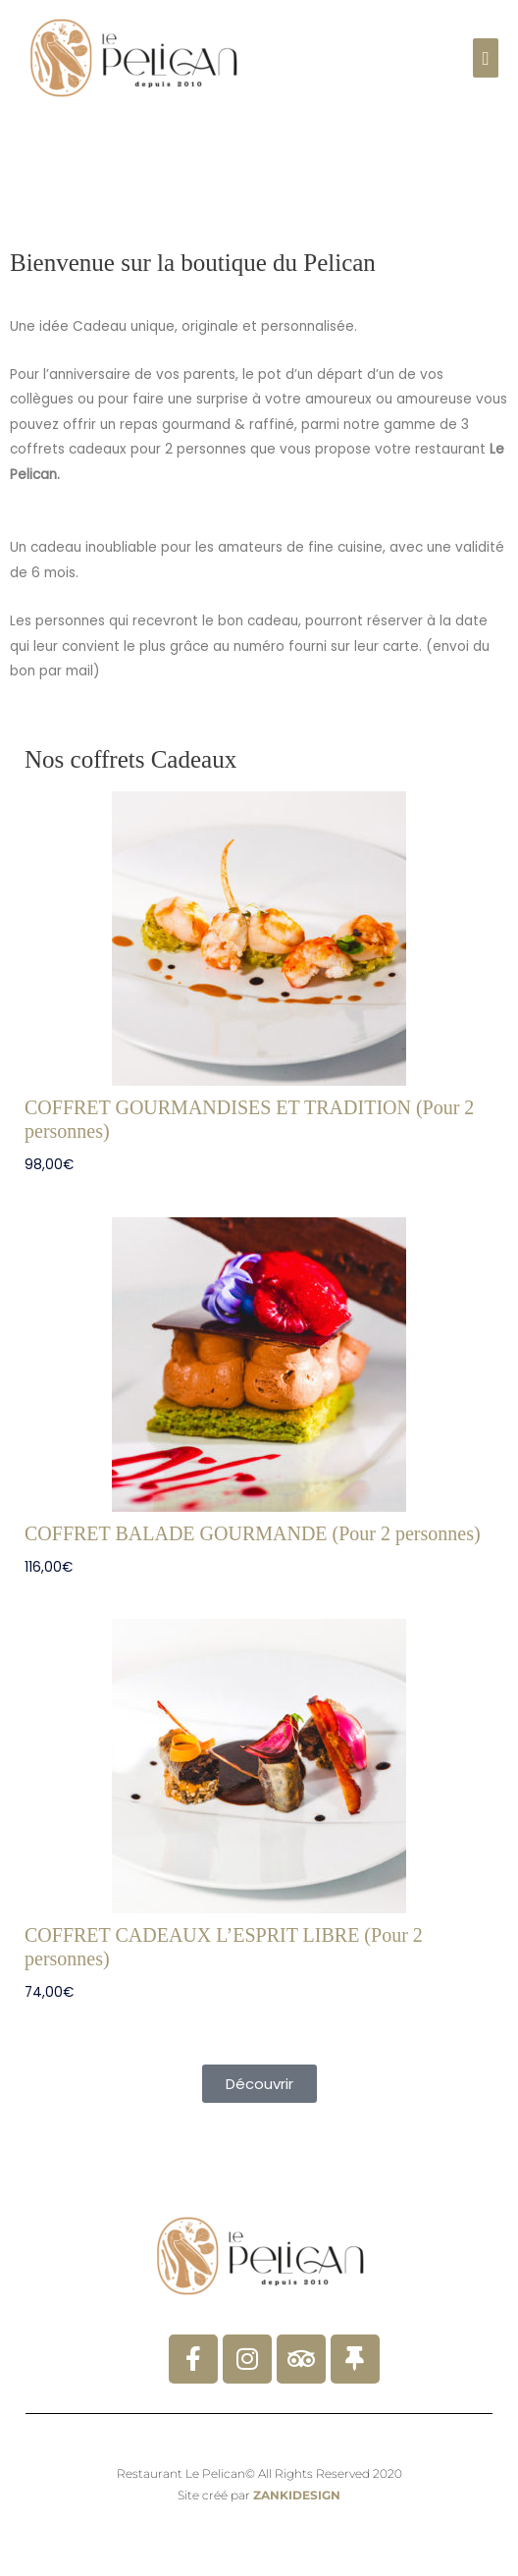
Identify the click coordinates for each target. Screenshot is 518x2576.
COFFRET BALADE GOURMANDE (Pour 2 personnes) (253, 1533)
